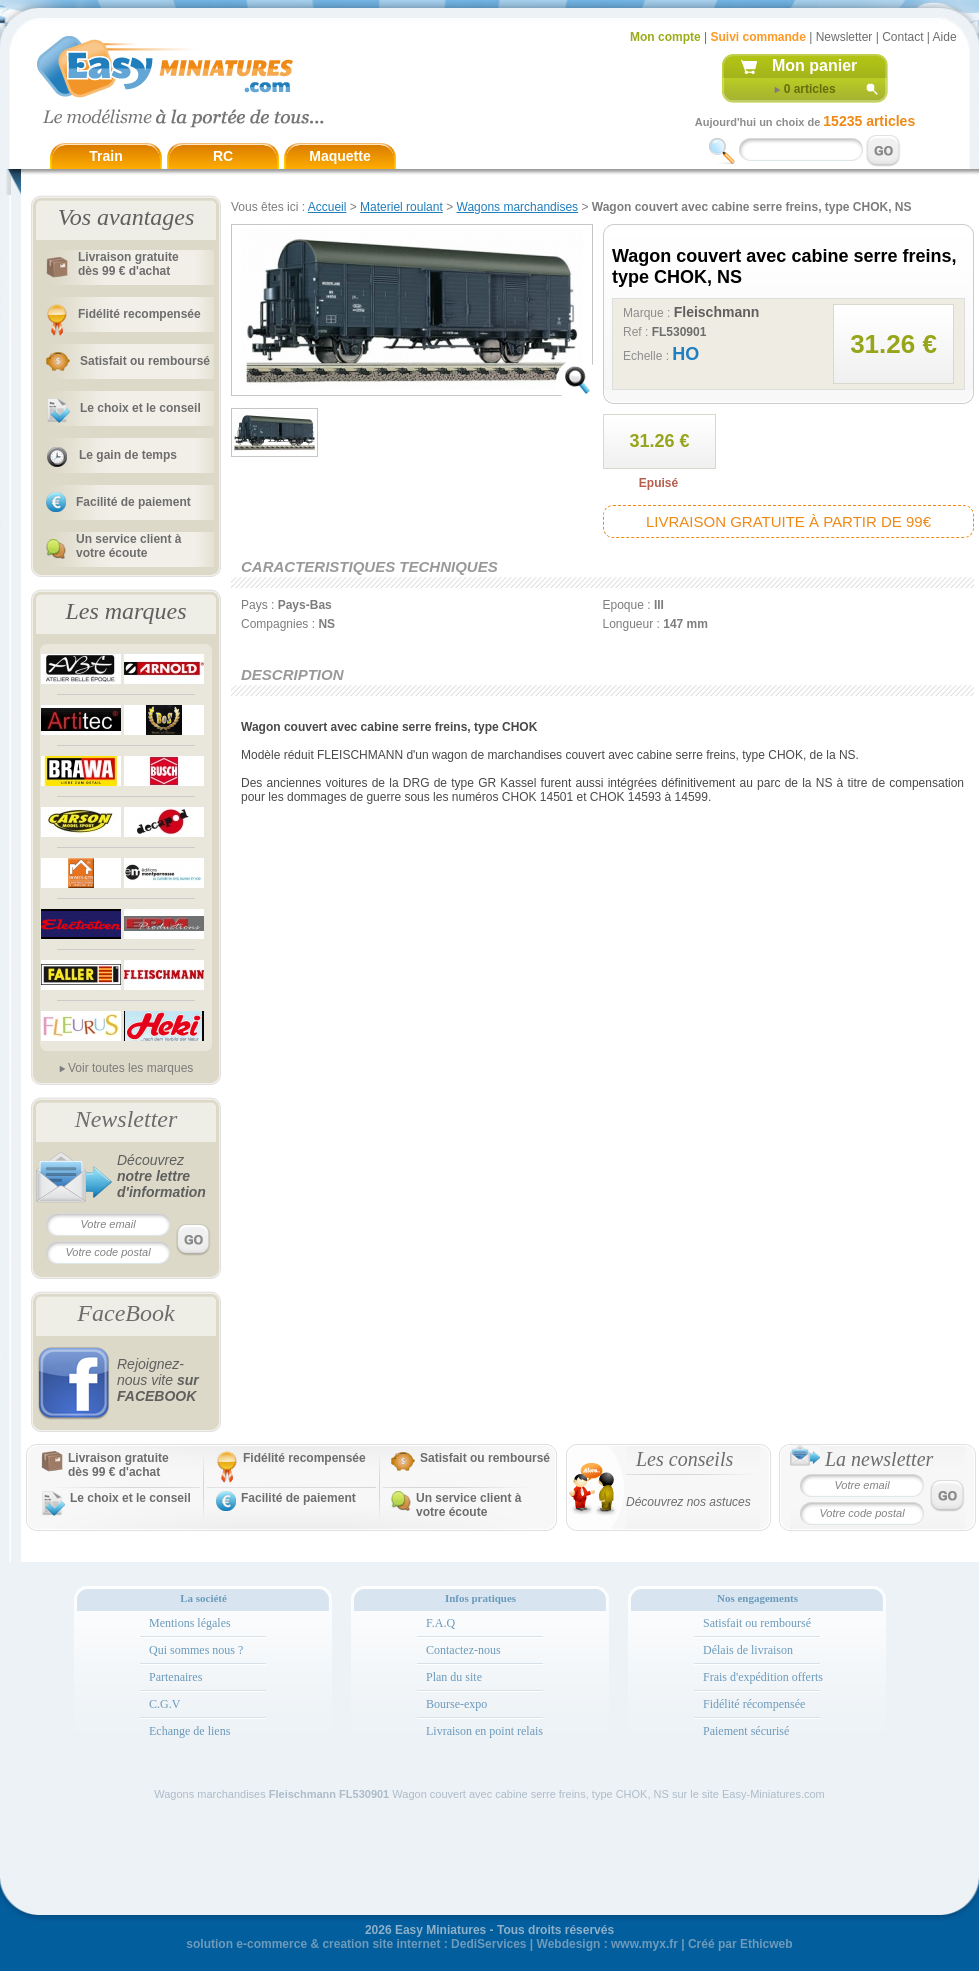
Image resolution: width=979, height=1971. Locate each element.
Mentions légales (190, 1623)
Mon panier (814, 65)
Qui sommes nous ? (196, 1650)
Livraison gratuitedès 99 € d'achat (128, 264)
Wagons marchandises (518, 207)
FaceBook (125, 1313)
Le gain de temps (128, 455)
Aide (945, 37)
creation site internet (381, 1944)
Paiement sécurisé (746, 1731)
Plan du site (454, 1677)
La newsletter (879, 1459)
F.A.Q (440, 1623)
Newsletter (844, 37)
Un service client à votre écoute (128, 546)
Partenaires (175, 1677)
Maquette (339, 156)
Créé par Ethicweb (740, 1944)
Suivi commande (757, 37)
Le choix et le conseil (140, 408)
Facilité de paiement (133, 502)
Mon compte (665, 37)
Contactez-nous (463, 1650)
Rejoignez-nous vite (158, 1380)
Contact (902, 37)
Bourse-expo (456, 1704)
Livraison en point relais (484, 1731)
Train (105, 156)
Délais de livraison (748, 1650)
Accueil (327, 207)
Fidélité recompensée (139, 314)
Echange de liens (189, 1731)
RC (223, 156)
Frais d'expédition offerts (763, 1677)
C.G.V (164, 1704)
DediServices (488, 1944)
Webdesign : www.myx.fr (607, 1944)
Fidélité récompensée (754, 1704)
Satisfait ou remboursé (145, 361)
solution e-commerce (246, 1944)
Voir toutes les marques (130, 1068)
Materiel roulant (401, 207)
